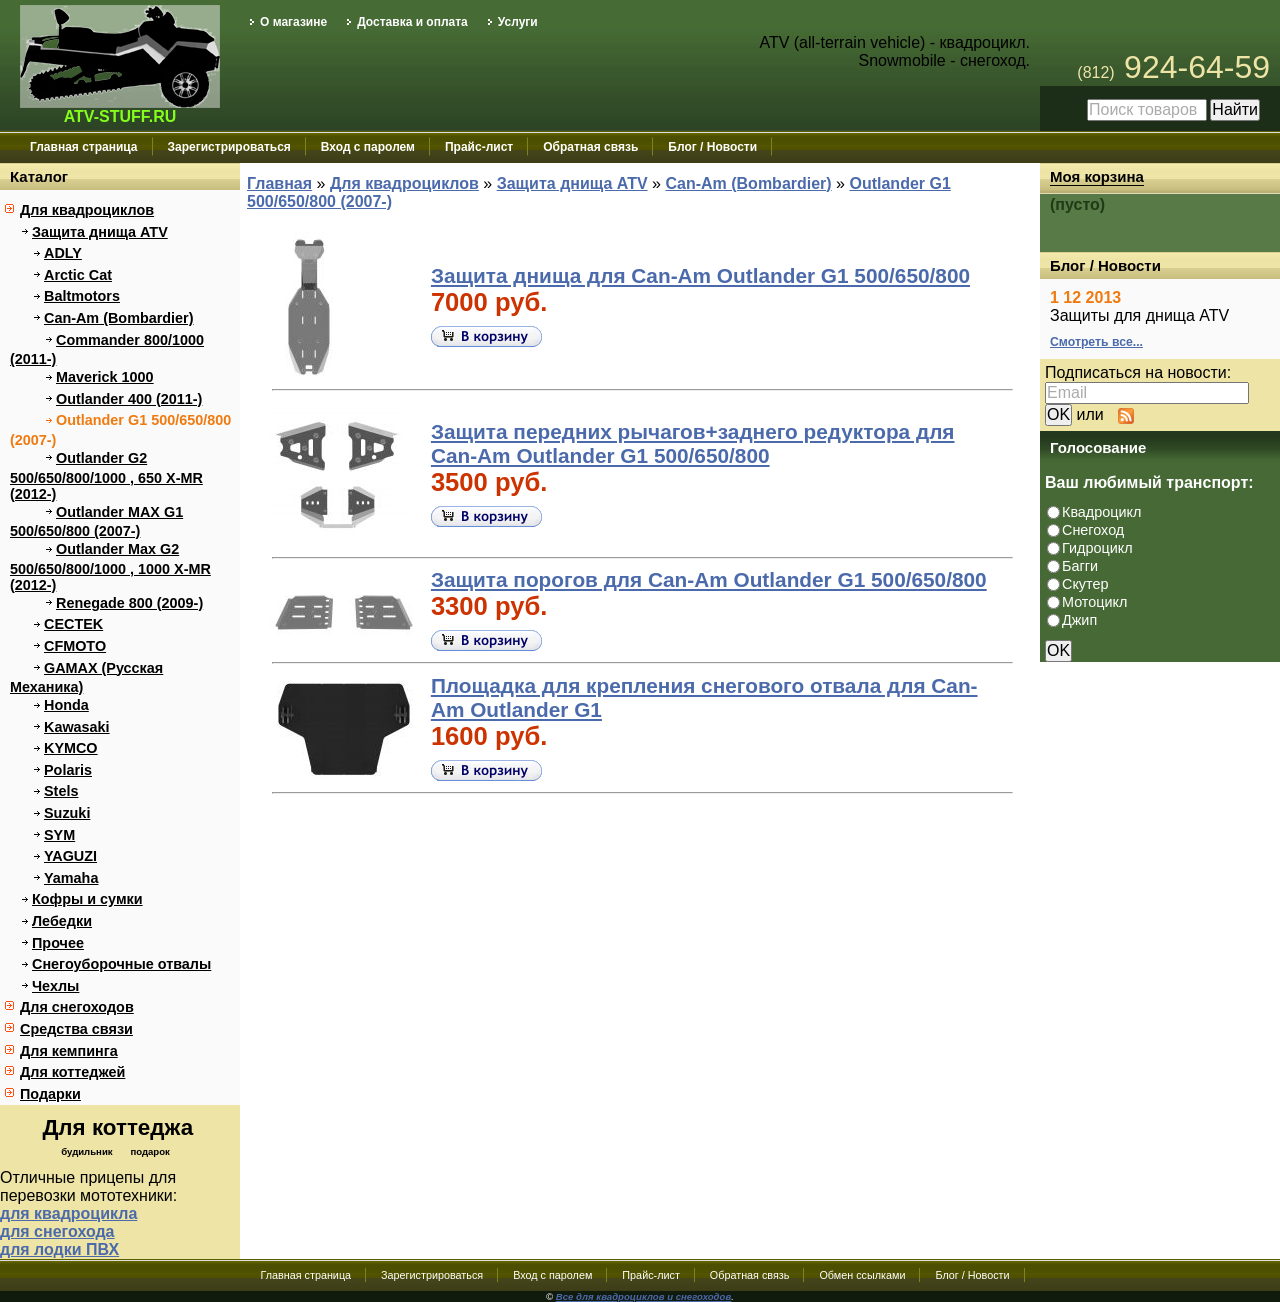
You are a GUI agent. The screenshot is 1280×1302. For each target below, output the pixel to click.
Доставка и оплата (412, 22)
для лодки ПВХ (59, 1249)
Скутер (1085, 584)
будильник (86, 1151)
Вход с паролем (368, 147)
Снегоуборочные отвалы (121, 964)
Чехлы (55, 986)
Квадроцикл (1101, 512)
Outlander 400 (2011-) (129, 399)
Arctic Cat (78, 275)
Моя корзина (1097, 176)
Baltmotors (82, 296)
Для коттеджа (117, 1127)
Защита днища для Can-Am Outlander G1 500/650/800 (700, 275)
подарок (149, 1151)
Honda (66, 705)
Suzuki (67, 813)
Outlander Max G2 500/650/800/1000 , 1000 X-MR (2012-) (110, 567)
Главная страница (84, 147)
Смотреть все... (1096, 342)
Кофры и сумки (87, 899)
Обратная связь (590, 147)
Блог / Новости (712, 147)
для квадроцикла (68, 1213)
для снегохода (57, 1231)
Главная (279, 183)
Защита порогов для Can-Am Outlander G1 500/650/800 (709, 579)
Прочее (58, 943)
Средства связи (76, 1029)
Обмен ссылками (862, 1275)
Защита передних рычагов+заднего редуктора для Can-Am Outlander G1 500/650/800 (693, 443)
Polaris (68, 770)
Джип (1079, 620)
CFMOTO (75, 646)
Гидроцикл (1097, 548)
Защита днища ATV (100, 232)
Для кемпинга (69, 1051)
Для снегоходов (77, 1007)
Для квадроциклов (87, 210)
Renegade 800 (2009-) (129, 603)
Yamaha (71, 878)
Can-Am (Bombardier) (119, 318)
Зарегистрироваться (229, 147)
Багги (1080, 566)
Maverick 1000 (105, 377)
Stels (61, 791)
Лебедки (62, 921)
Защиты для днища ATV (1139, 315)
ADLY (63, 253)
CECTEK (73, 624)
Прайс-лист (479, 147)
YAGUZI (70, 856)
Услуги (518, 22)
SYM (59, 835)
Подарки (50, 1094)
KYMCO (71, 748)
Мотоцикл (1094, 602)
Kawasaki (77, 727)
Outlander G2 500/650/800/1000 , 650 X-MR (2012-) (106, 476)
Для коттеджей (72, 1072)
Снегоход (1093, 530)
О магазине (293, 22)
